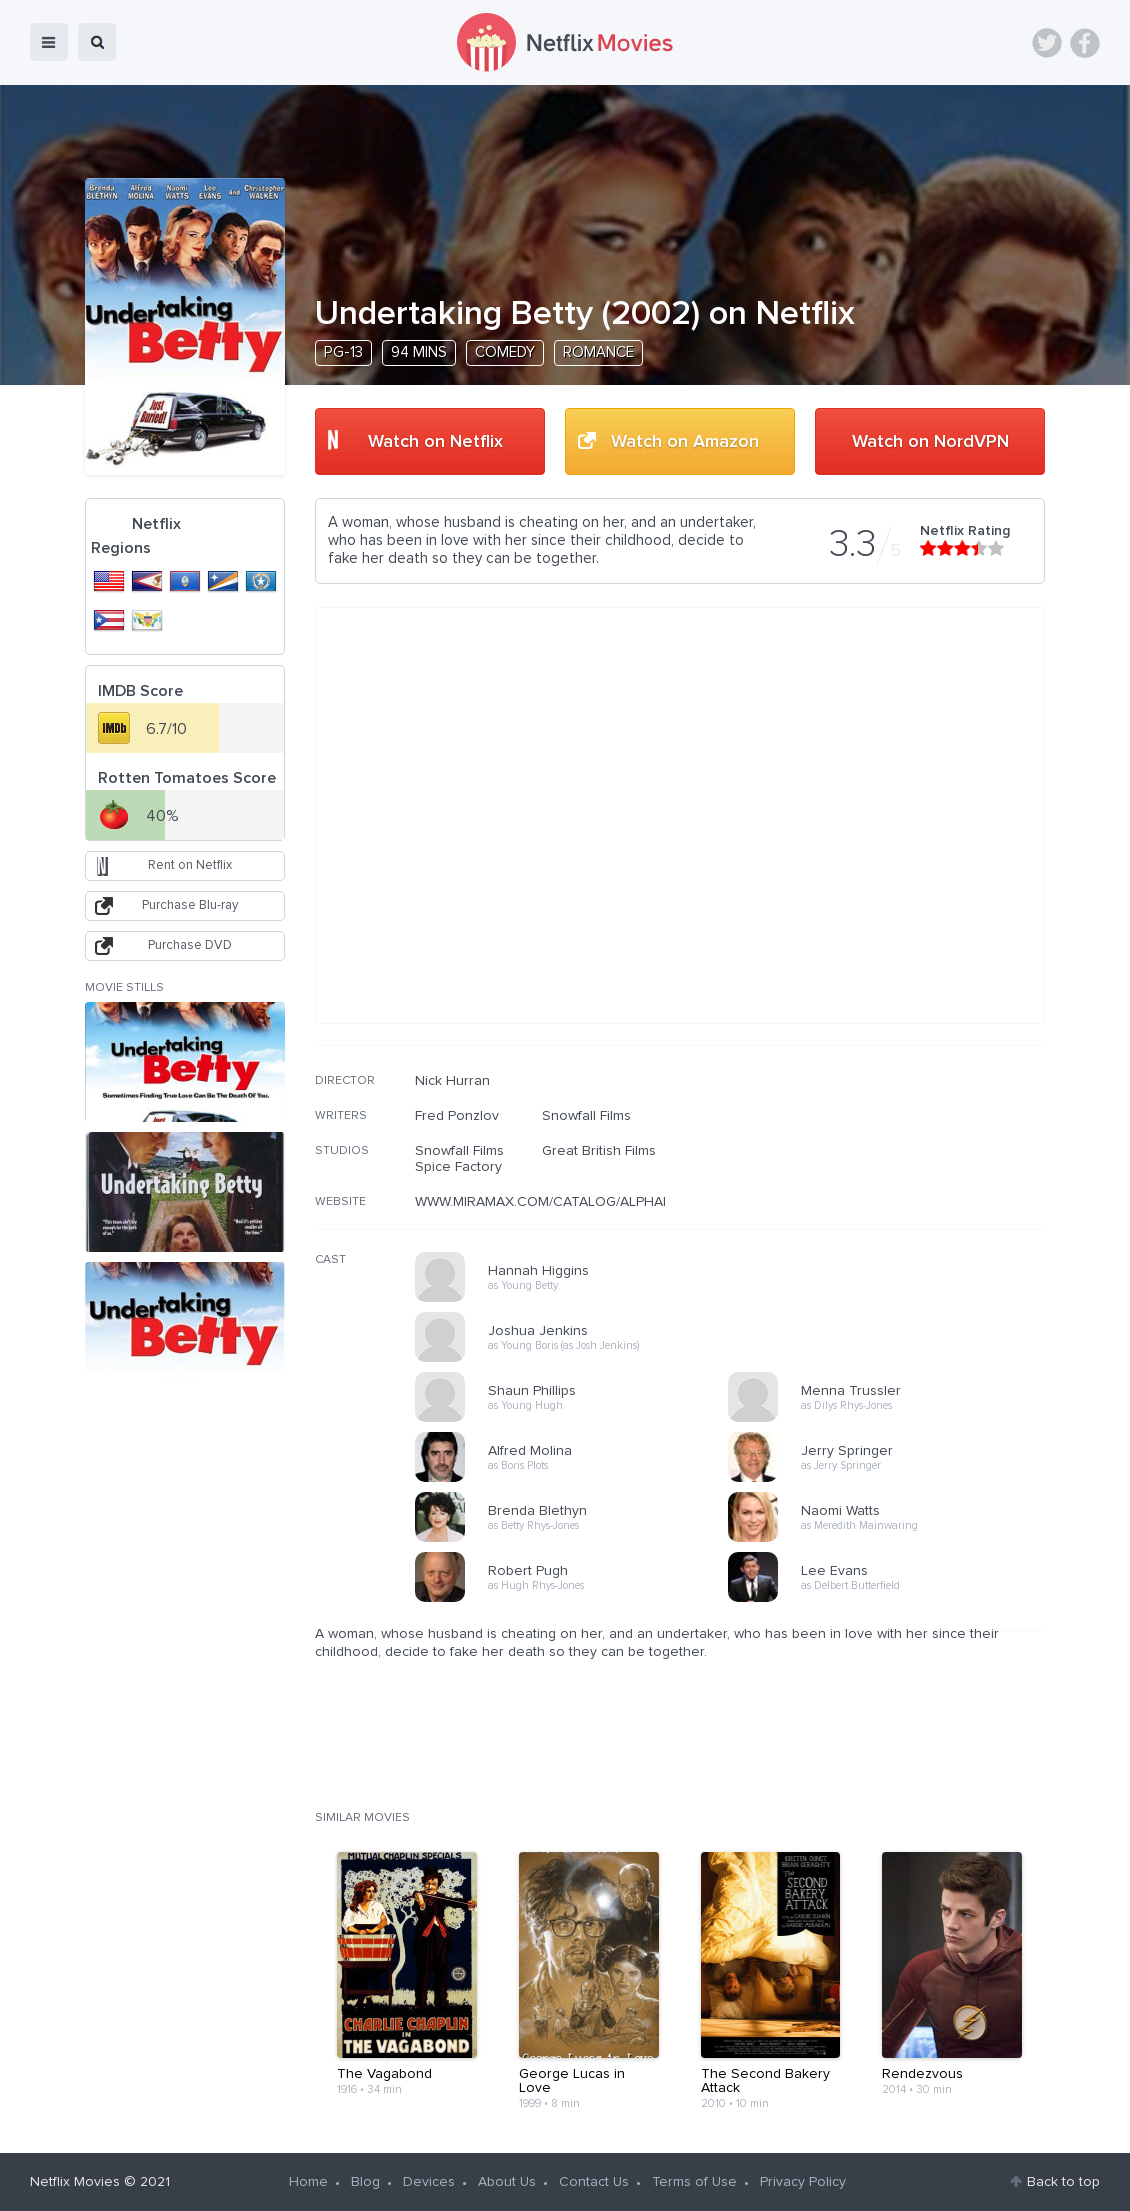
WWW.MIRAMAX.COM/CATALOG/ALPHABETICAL (566, 1202)
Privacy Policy (803, 2182)
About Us (507, 2182)
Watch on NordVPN (930, 442)
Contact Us (594, 2182)
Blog (365, 2182)
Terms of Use (694, 2182)
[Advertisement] (895, 1201)
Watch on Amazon (685, 442)
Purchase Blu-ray (190, 905)
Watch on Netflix (435, 442)
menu (49, 42)
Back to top (1063, 2182)
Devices (429, 2182)
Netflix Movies (75, 2182)
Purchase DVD (190, 945)
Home (308, 2182)
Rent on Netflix (190, 865)
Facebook (1085, 43)
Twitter (1047, 43)
